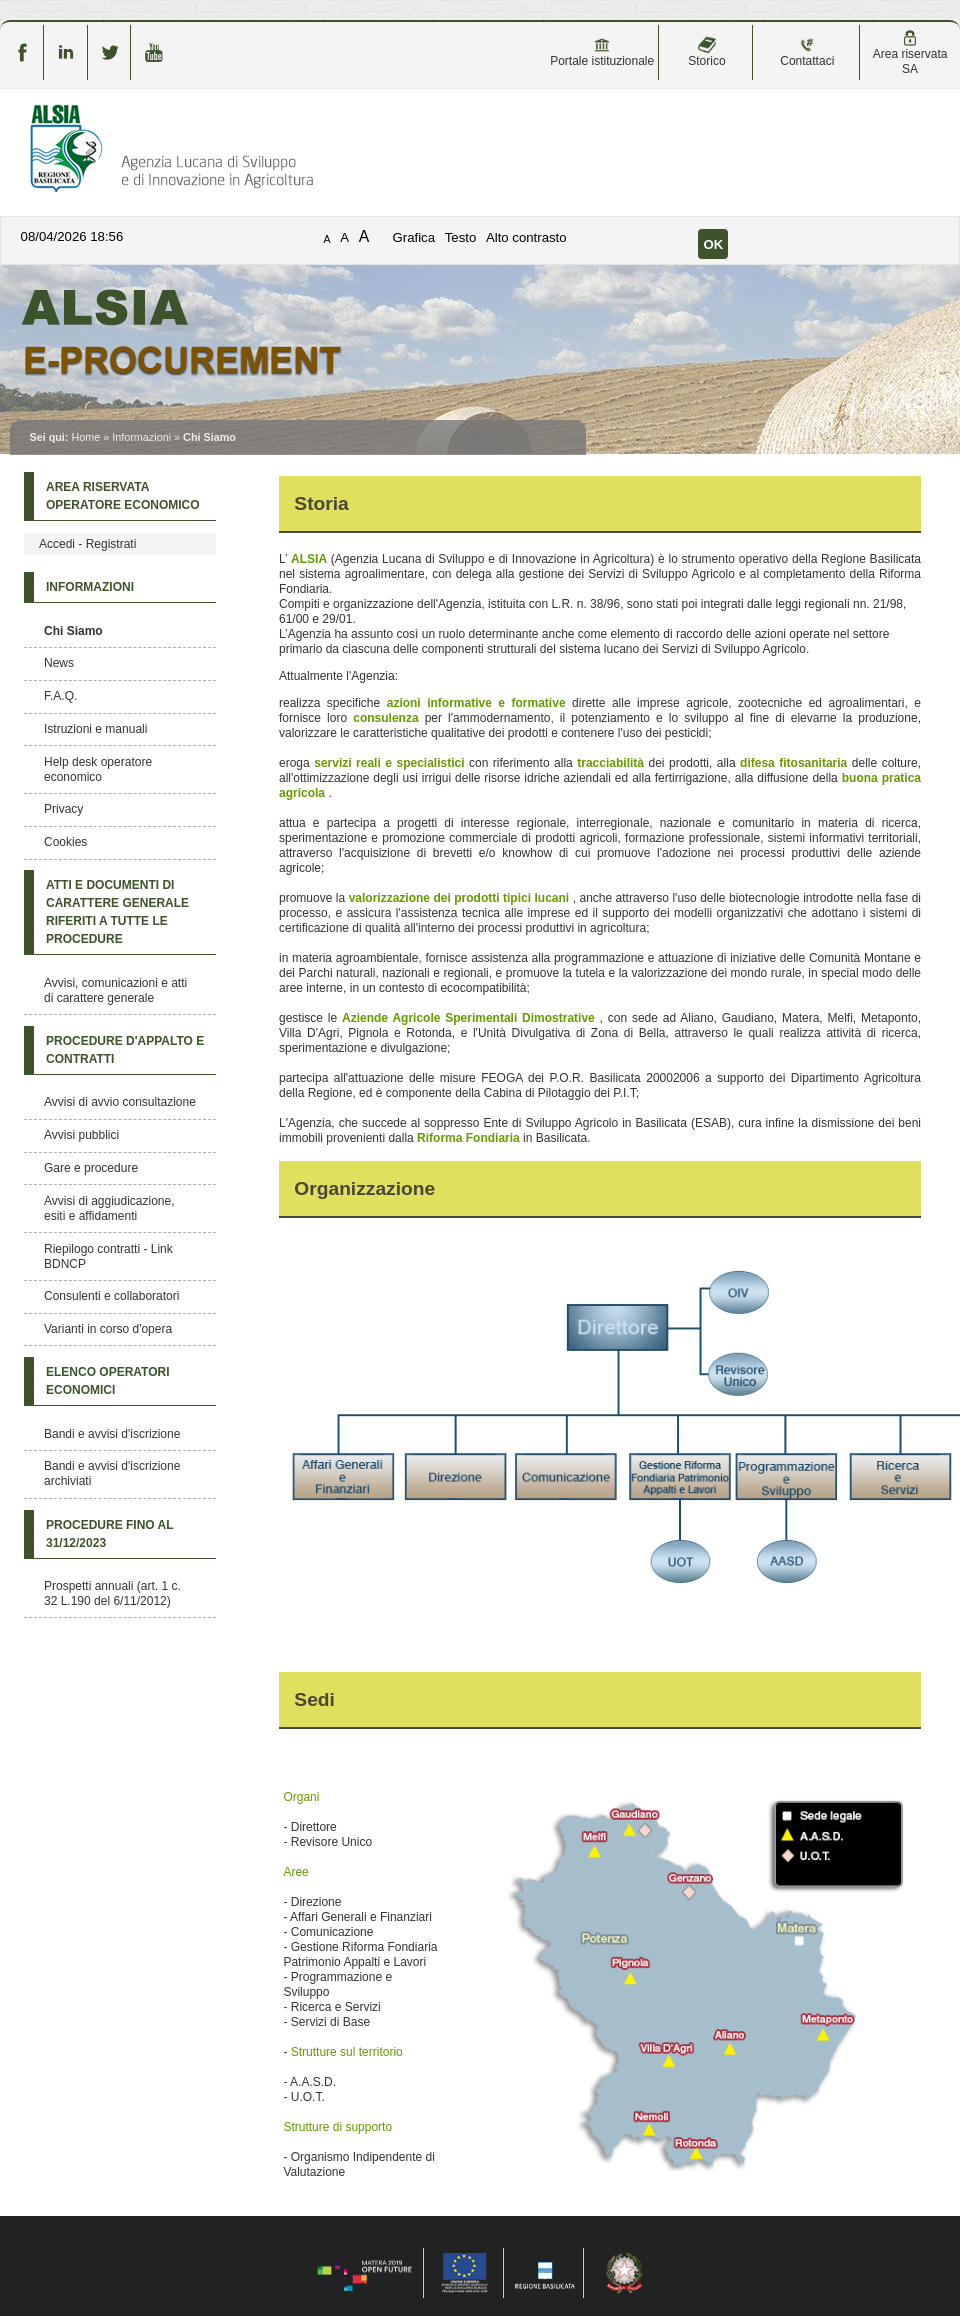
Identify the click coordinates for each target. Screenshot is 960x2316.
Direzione (316, 1902)
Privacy (63, 809)
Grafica (414, 237)
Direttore (314, 1827)
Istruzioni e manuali (95, 729)
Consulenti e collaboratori (111, 1296)
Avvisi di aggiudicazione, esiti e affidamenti (109, 1208)
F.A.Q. (60, 696)
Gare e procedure (91, 1168)
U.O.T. (308, 2097)
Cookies (65, 842)
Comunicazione (332, 1932)
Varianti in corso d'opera (108, 1329)
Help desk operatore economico (98, 769)
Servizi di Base (330, 2022)
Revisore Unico (331, 1842)
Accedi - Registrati (87, 544)
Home (85, 437)
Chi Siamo (73, 631)
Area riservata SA (910, 53)
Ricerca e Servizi (336, 2007)
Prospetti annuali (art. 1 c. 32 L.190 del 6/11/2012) (112, 1593)
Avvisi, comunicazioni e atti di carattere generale (115, 990)
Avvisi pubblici (81, 1135)
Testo (461, 237)
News (59, 663)
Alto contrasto (526, 237)
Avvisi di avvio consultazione (120, 1102)
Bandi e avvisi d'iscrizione (112, 1434)
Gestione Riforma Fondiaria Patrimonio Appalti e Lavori (360, 1954)
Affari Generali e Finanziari (361, 1917)
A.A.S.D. (313, 2082)
